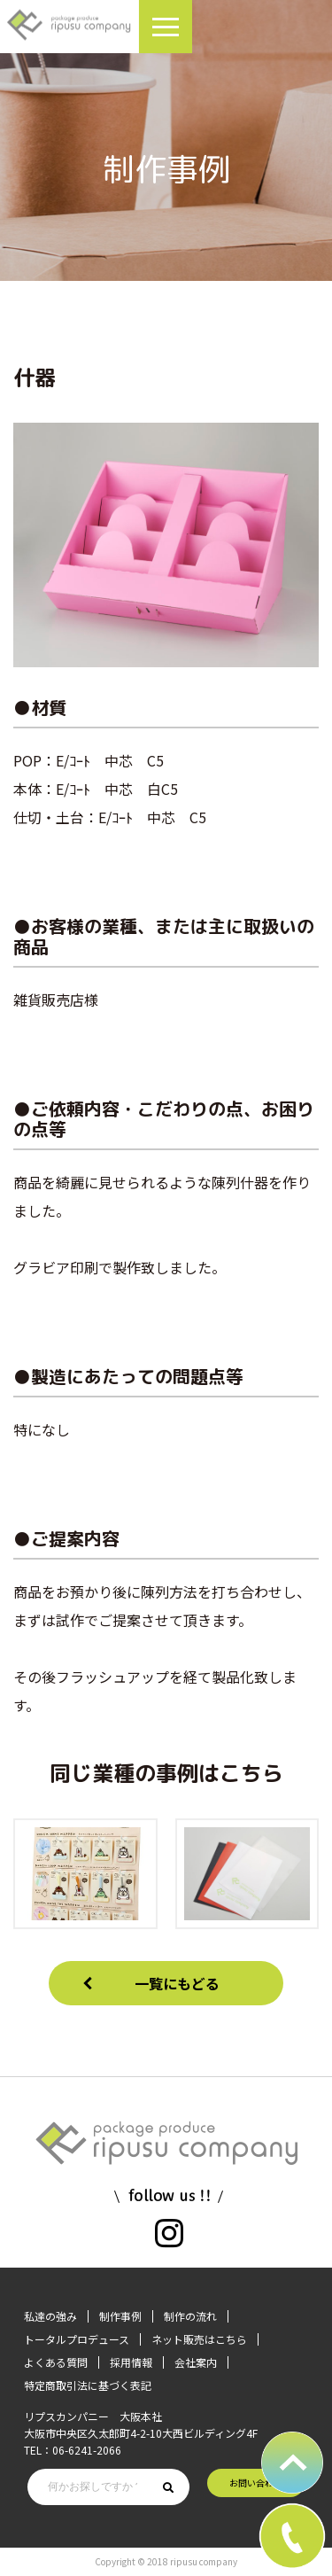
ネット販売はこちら (199, 2338)
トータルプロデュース (76, 2338)
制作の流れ (190, 2315)
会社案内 (195, 2362)
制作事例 (120, 2315)
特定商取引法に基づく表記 (87, 2385)
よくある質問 (56, 2362)
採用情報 (131, 2362)
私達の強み (50, 2315)
